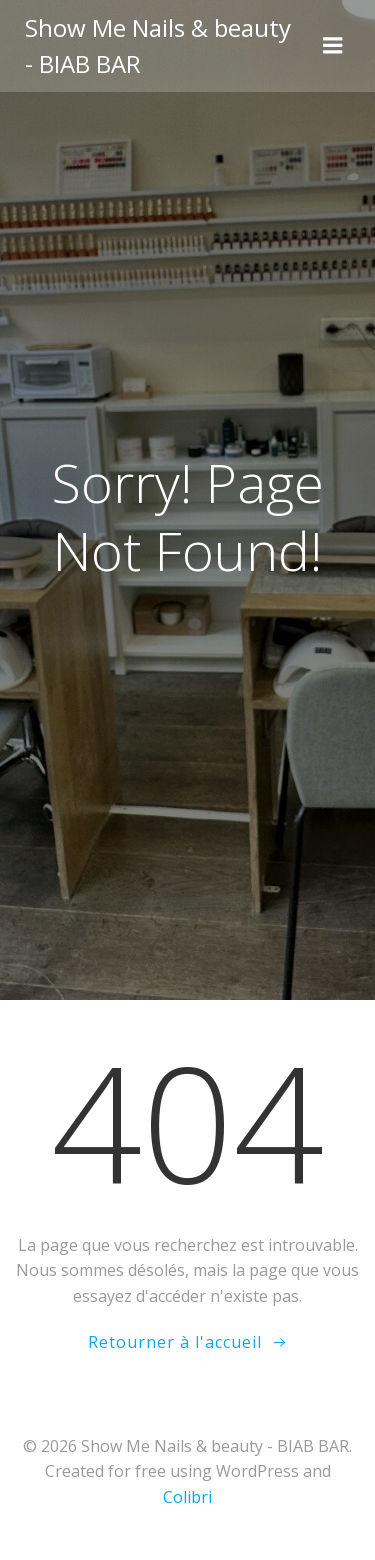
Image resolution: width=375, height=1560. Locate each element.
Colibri (187, 1497)
